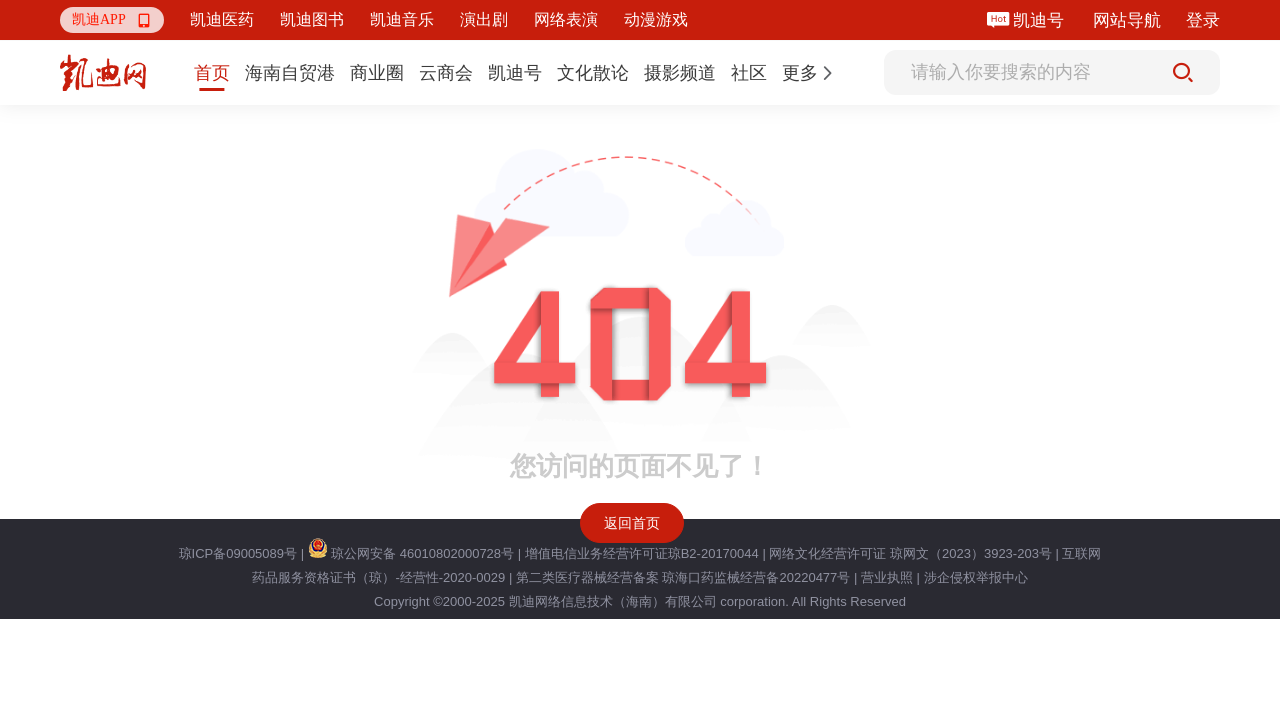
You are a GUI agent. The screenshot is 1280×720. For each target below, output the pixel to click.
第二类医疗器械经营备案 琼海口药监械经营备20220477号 (683, 577)
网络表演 (566, 19)
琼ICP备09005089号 (238, 553)
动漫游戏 (656, 19)
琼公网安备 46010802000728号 (411, 553)
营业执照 (887, 577)
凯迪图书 (312, 19)
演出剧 (484, 19)
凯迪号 (1040, 20)
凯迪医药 (222, 19)
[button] (112, 20)
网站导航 (1127, 20)
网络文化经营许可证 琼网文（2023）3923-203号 (910, 553)
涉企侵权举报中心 (976, 577)
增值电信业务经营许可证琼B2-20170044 (642, 553)
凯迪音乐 (402, 19)
